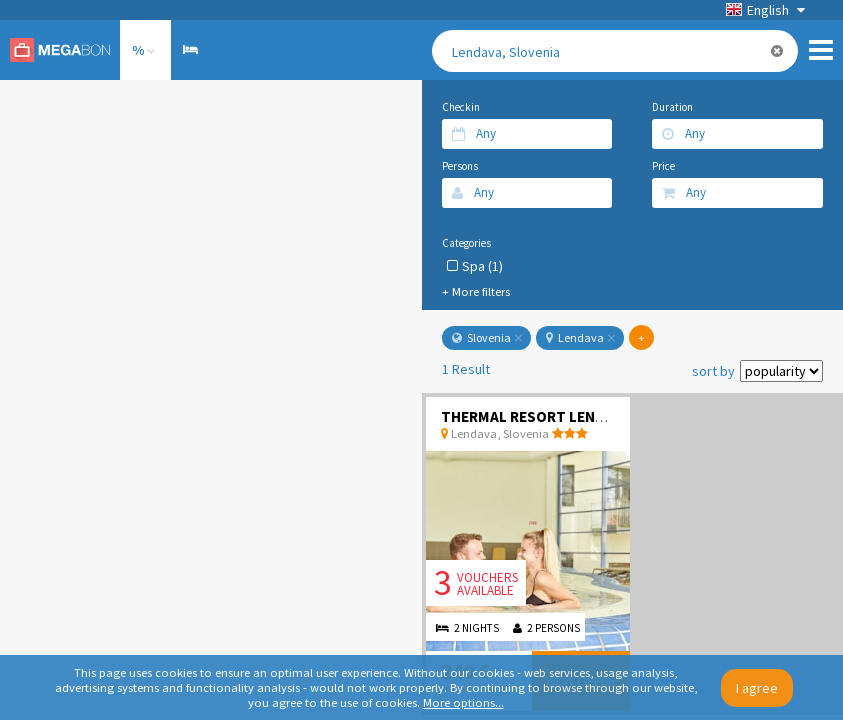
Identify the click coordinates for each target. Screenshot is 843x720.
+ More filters (476, 291)
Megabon (60, 50)
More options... (463, 702)
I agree (757, 688)
